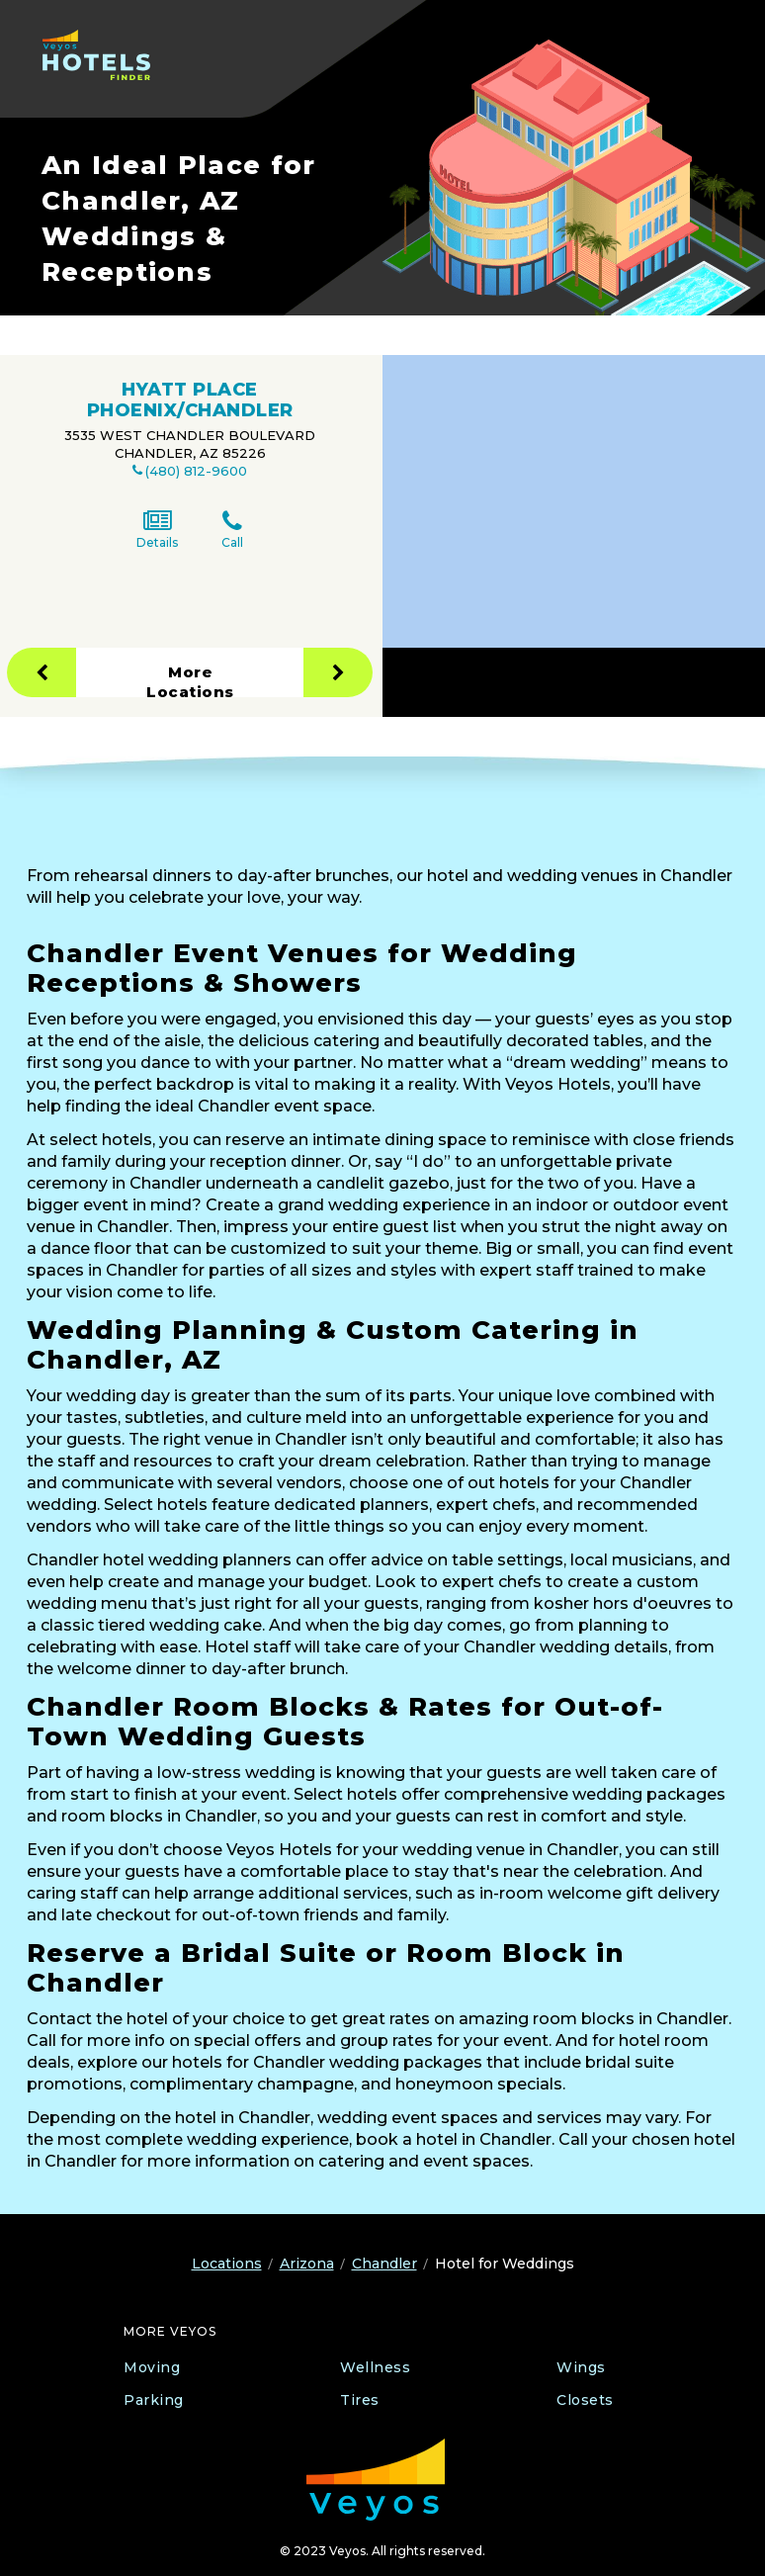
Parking (154, 2400)
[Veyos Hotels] (105, 55)
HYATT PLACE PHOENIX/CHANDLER (190, 400)
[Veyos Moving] (375, 2480)
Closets (585, 2400)
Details (157, 529)
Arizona (307, 2263)
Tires (360, 2400)
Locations (227, 2263)
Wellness (375, 2367)
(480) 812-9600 (196, 471)
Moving (152, 2367)
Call (232, 529)
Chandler (384, 2263)
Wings (581, 2367)
